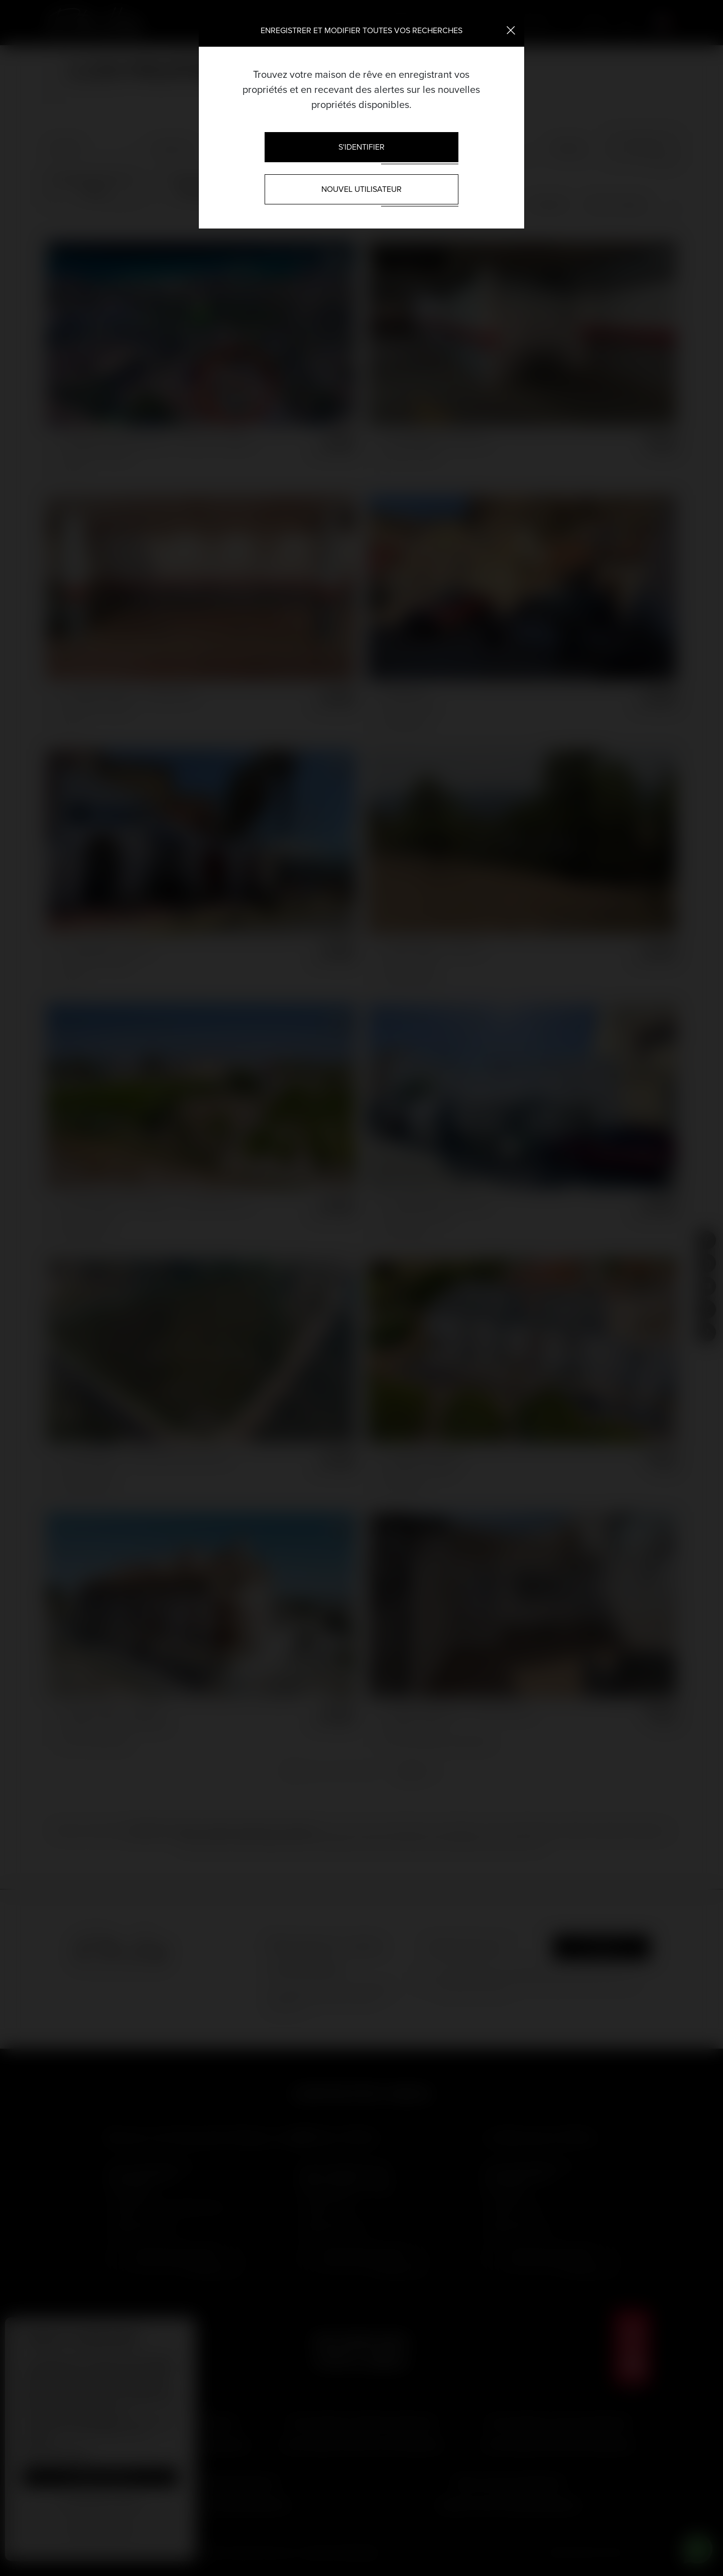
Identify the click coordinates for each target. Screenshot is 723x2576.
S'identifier (361, 147)
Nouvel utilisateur (361, 189)
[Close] (511, 30)
